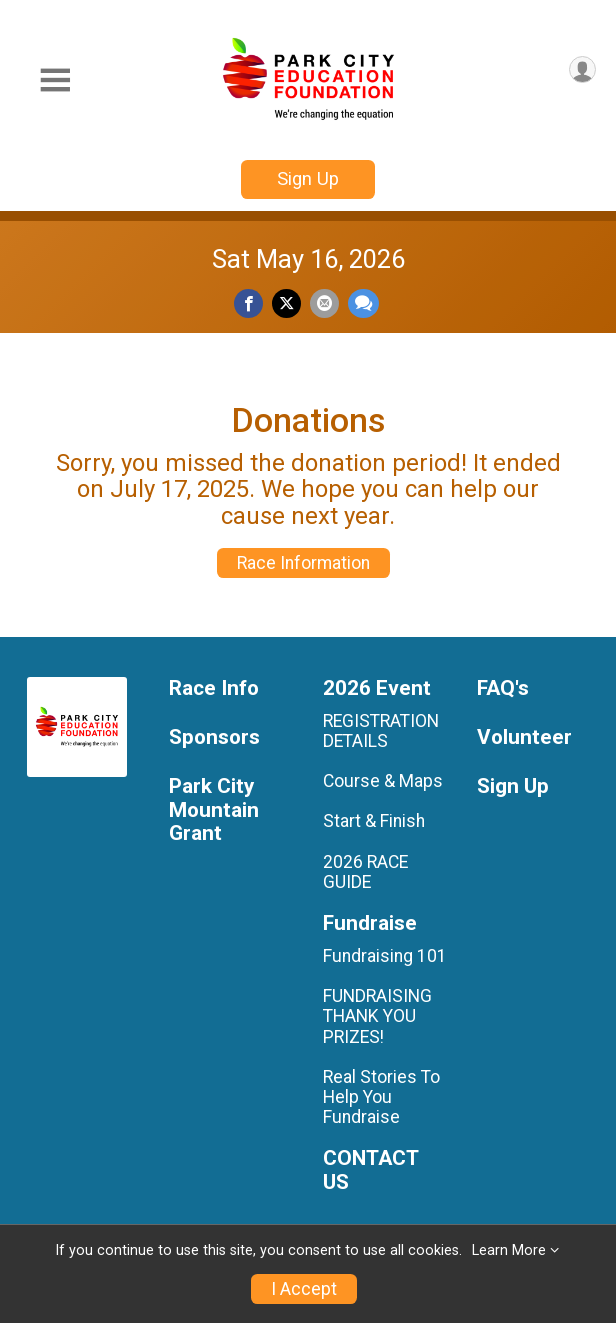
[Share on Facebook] (248, 303)
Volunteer (524, 737)
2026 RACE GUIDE (365, 872)
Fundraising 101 (385, 956)
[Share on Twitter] (286, 303)
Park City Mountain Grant (214, 810)
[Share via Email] (324, 303)
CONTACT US (370, 1170)
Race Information (303, 563)
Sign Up (308, 178)
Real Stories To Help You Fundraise (381, 1097)
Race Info (214, 688)
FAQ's (503, 688)
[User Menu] (582, 69)
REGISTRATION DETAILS (381, 731)
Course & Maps (383, 781)
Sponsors (214, 737)
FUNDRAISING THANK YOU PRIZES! (377, 1016)
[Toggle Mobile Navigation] (55, 80)
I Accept (304, 1289)
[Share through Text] (363, 303)
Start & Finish (374, 821)
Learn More (509, 1250)
